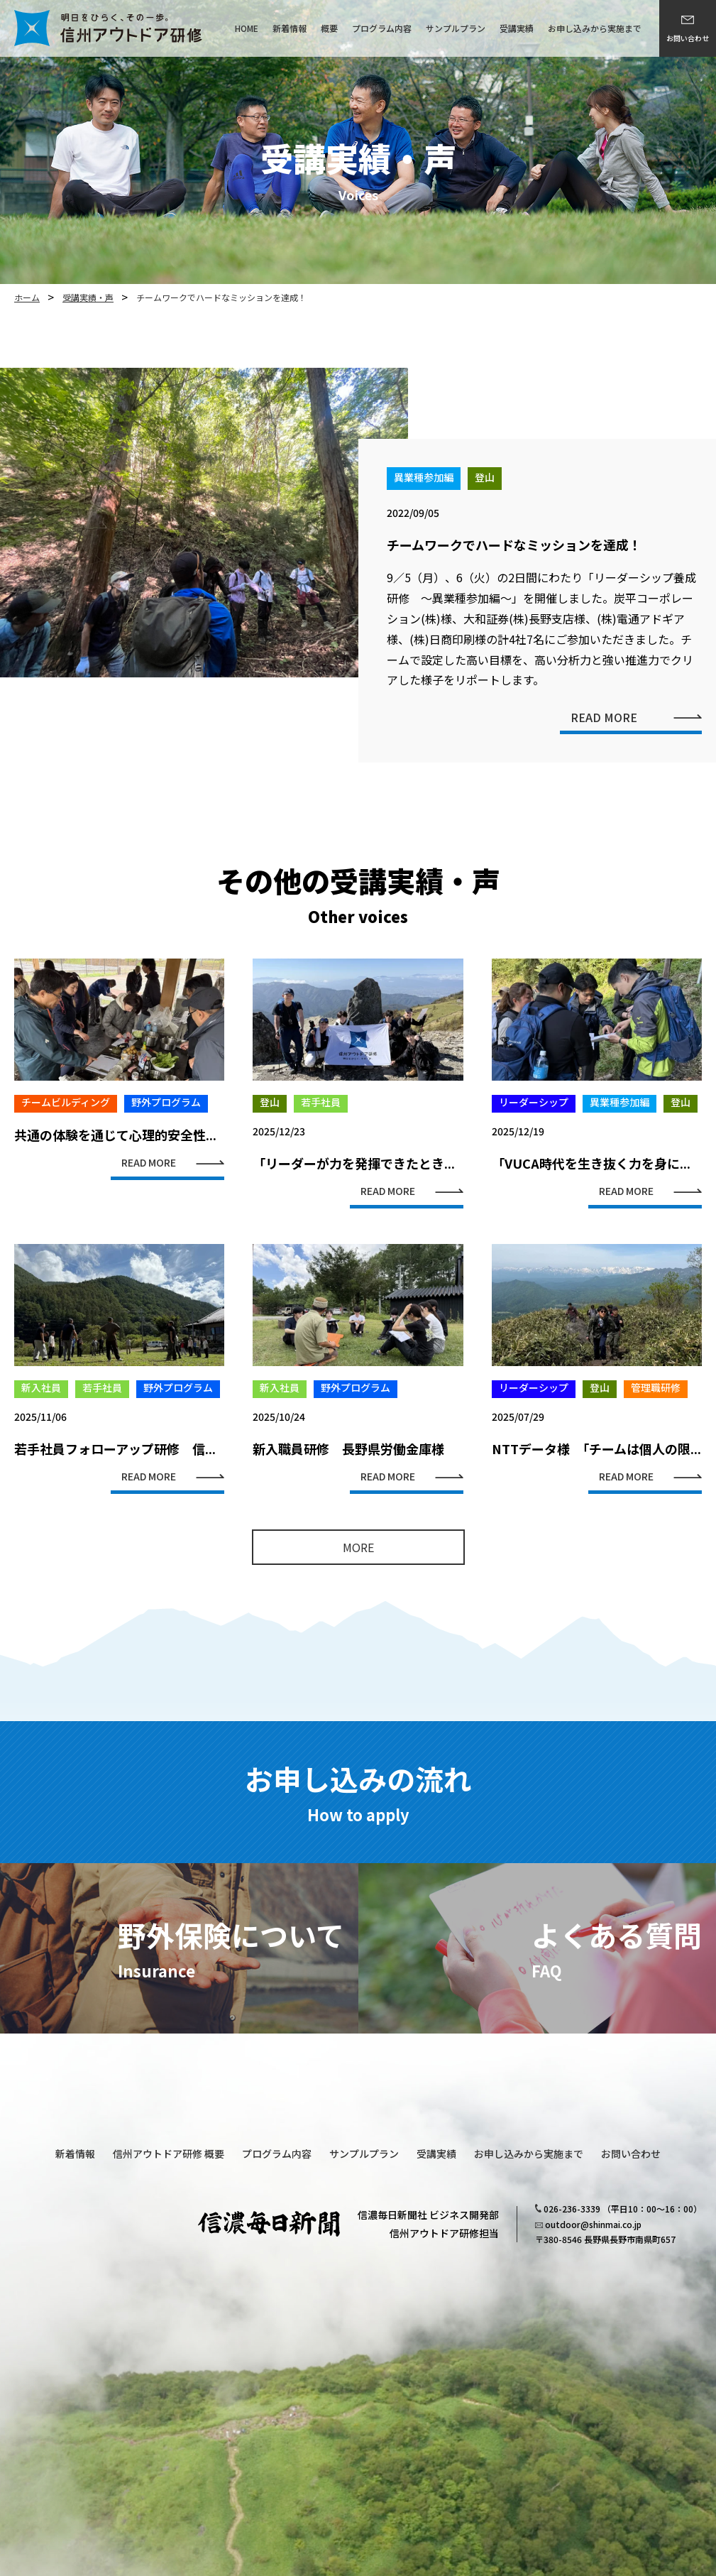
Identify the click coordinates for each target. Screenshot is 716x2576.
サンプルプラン (455, 28)
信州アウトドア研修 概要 (168, 2153)
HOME (246, 28)
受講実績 (517, 28)
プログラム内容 (382, 28)
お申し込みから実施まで (594, 28)
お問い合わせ (687, 38)
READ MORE (604, 747)
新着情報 (289, 28)
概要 (329, 28)
